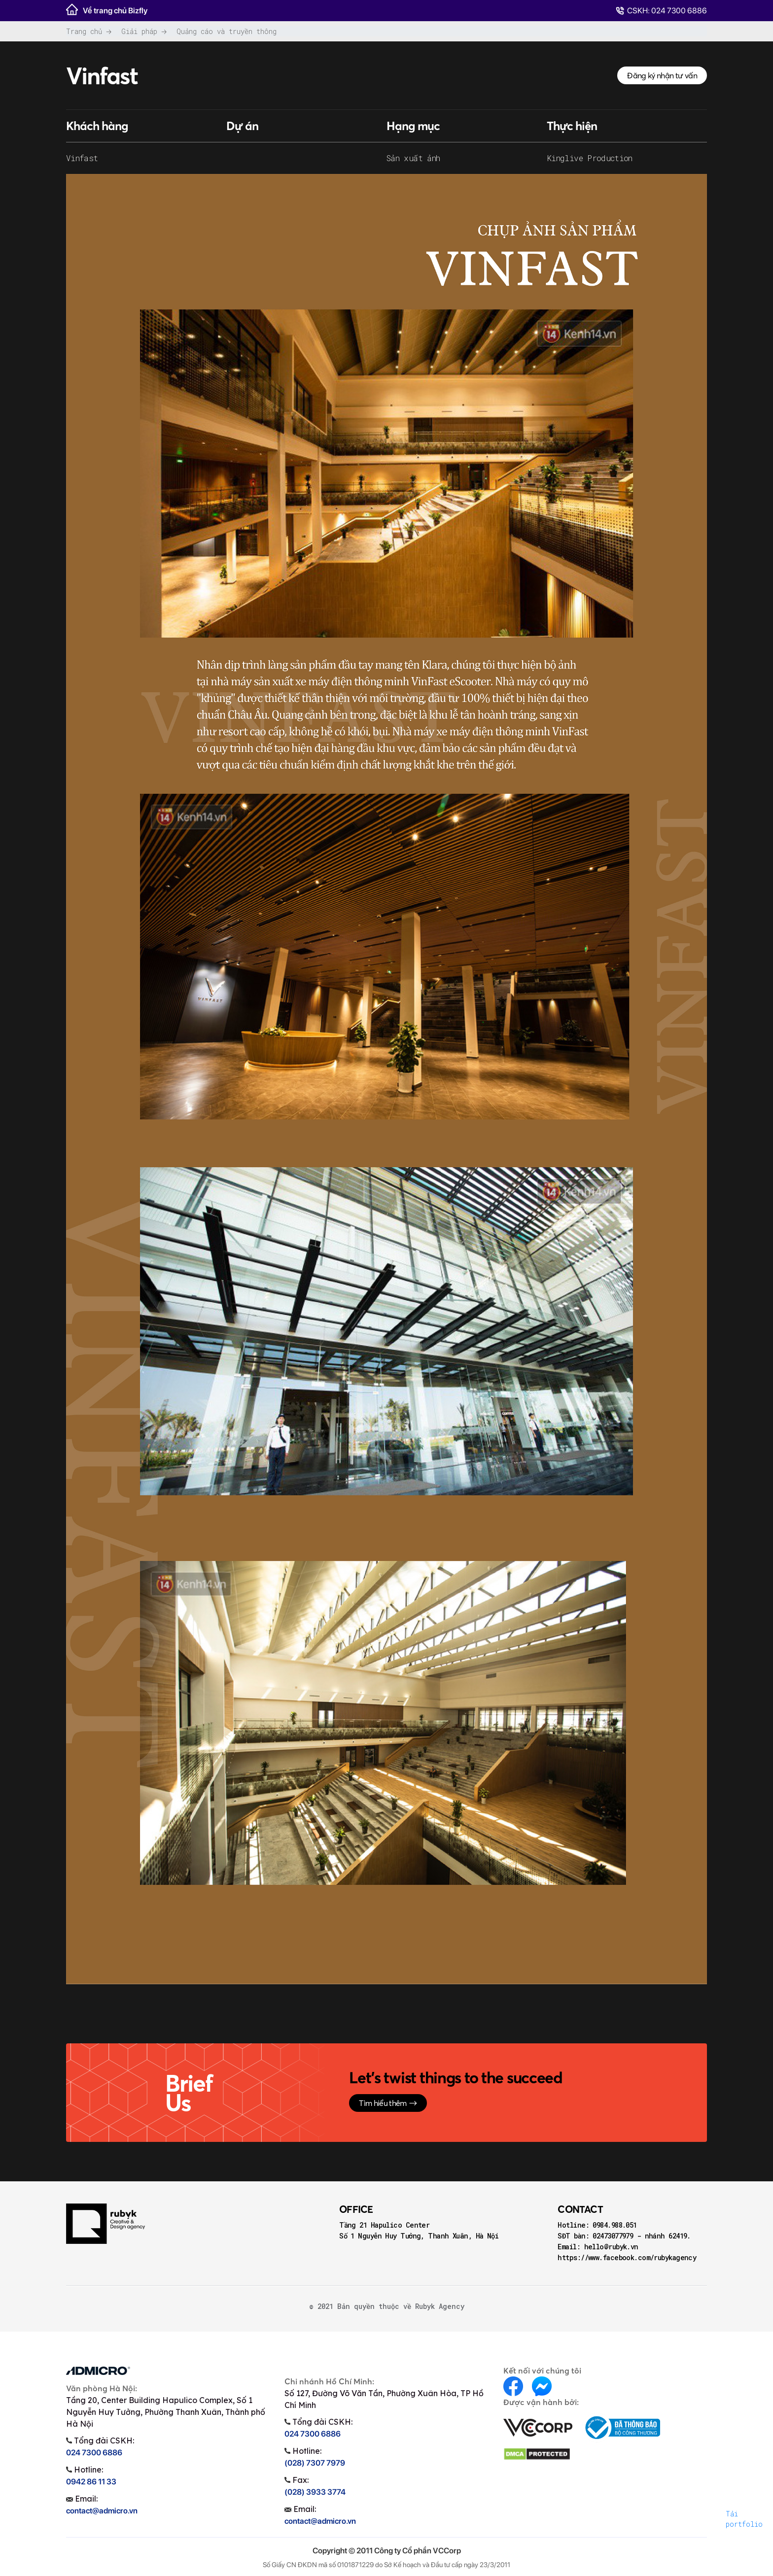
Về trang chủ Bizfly (106, 9)
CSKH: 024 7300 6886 (661, 10)
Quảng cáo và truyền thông (226, 31)
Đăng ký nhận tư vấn (662, 75)
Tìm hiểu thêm (388, 2103)
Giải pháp (139, 31)
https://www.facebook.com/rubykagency (627, 2257)
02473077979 (614, 2235)
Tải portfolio (744, 2519)
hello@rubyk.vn (611, 2246)
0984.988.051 (614, 2225)
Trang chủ (84, 31)
